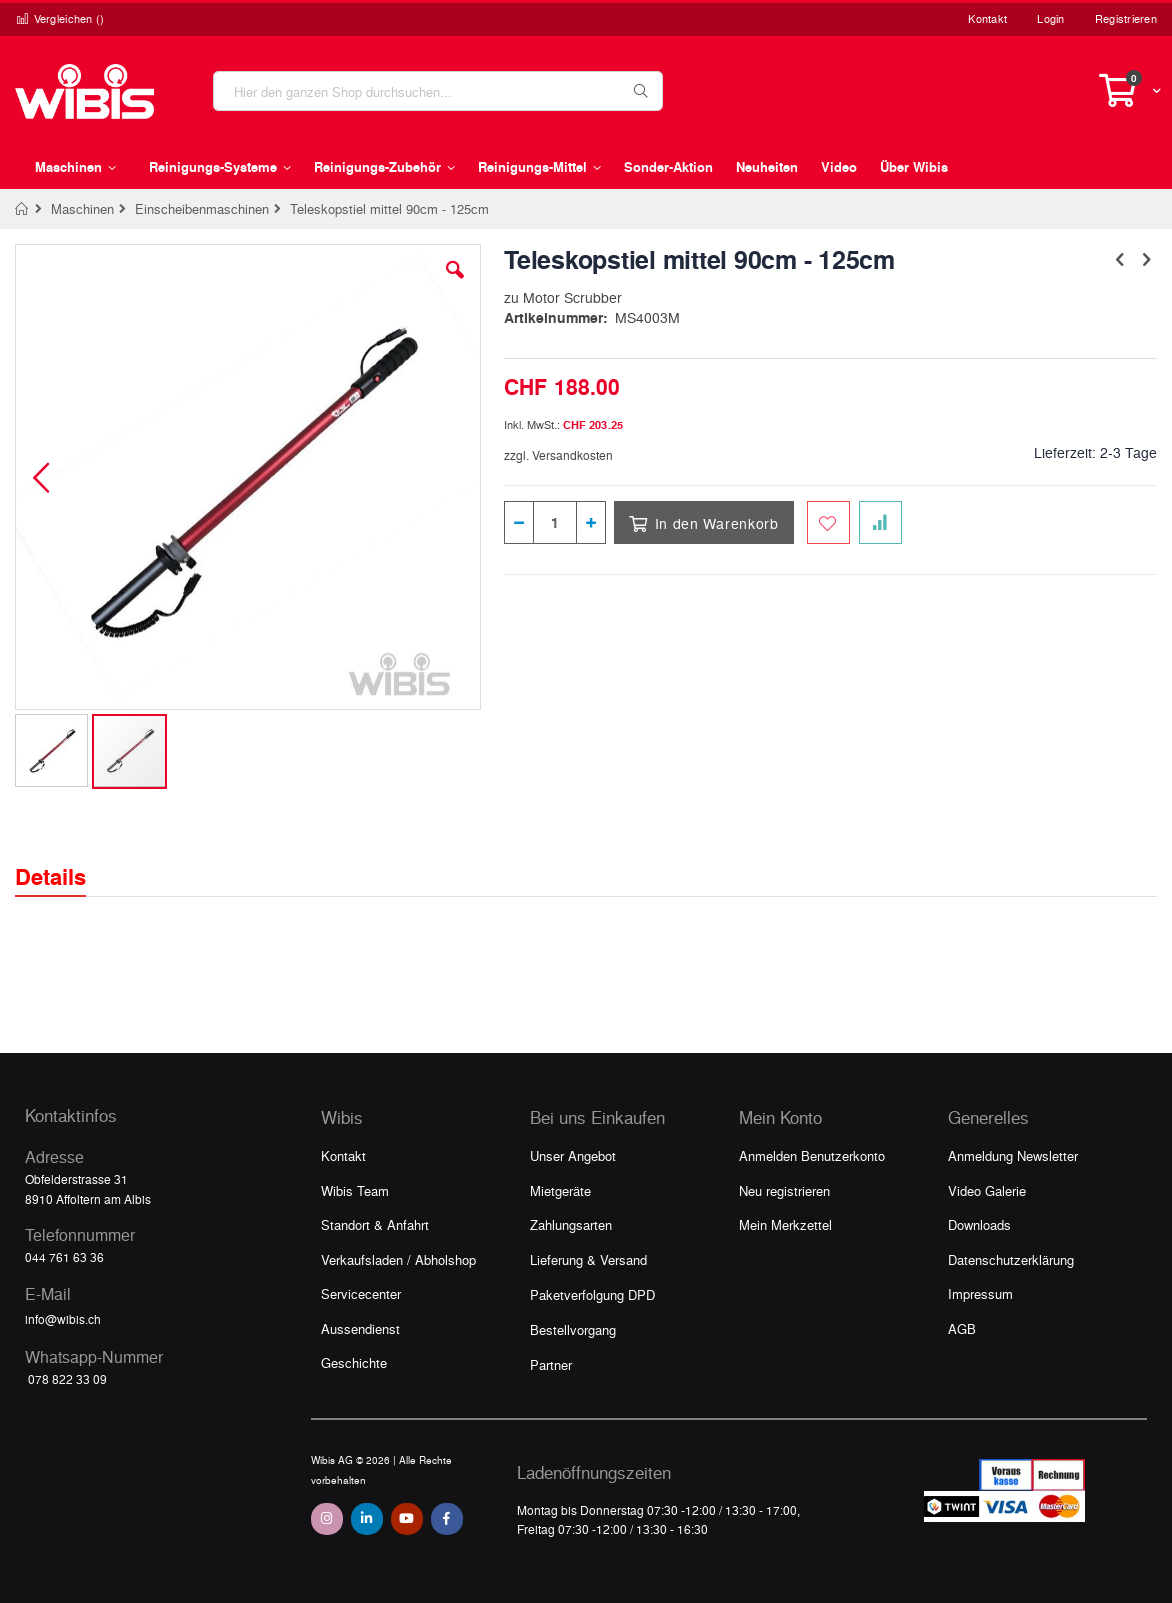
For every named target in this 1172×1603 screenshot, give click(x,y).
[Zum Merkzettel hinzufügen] (828, 522)
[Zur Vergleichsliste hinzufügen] (880, 522)
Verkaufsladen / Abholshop (398, 1259)
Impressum (980, 1293)
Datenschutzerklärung (1011, 1259)
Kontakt (987, 18)
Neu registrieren (784, 1190)
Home (22, 209)
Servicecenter (361, 1293)
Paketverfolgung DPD (592, 1294)
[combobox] (438, 91)
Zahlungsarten (571, 1224)
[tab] (65, 859)
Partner (551, 1364)
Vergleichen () (60, 18)
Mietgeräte (560, 1190)
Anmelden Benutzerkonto (812, 1155)
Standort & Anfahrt (375, 1224)
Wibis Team (355, 1190)
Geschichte (354, 1362)
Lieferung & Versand (588, 1259)
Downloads (979, 1224)
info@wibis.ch (63, 1319)
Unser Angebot (573, 1155)
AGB (962, 1328)
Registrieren (1126, 18)
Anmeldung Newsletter (1013, 1155)
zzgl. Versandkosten (558, 455)
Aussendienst (360, 1328)
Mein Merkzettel (785, 1224)
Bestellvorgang (573, 1329)
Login (1050, 18)
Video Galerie (987, 1190)
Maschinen (82, 208)
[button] (455, 285)
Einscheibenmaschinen (202, 208)
